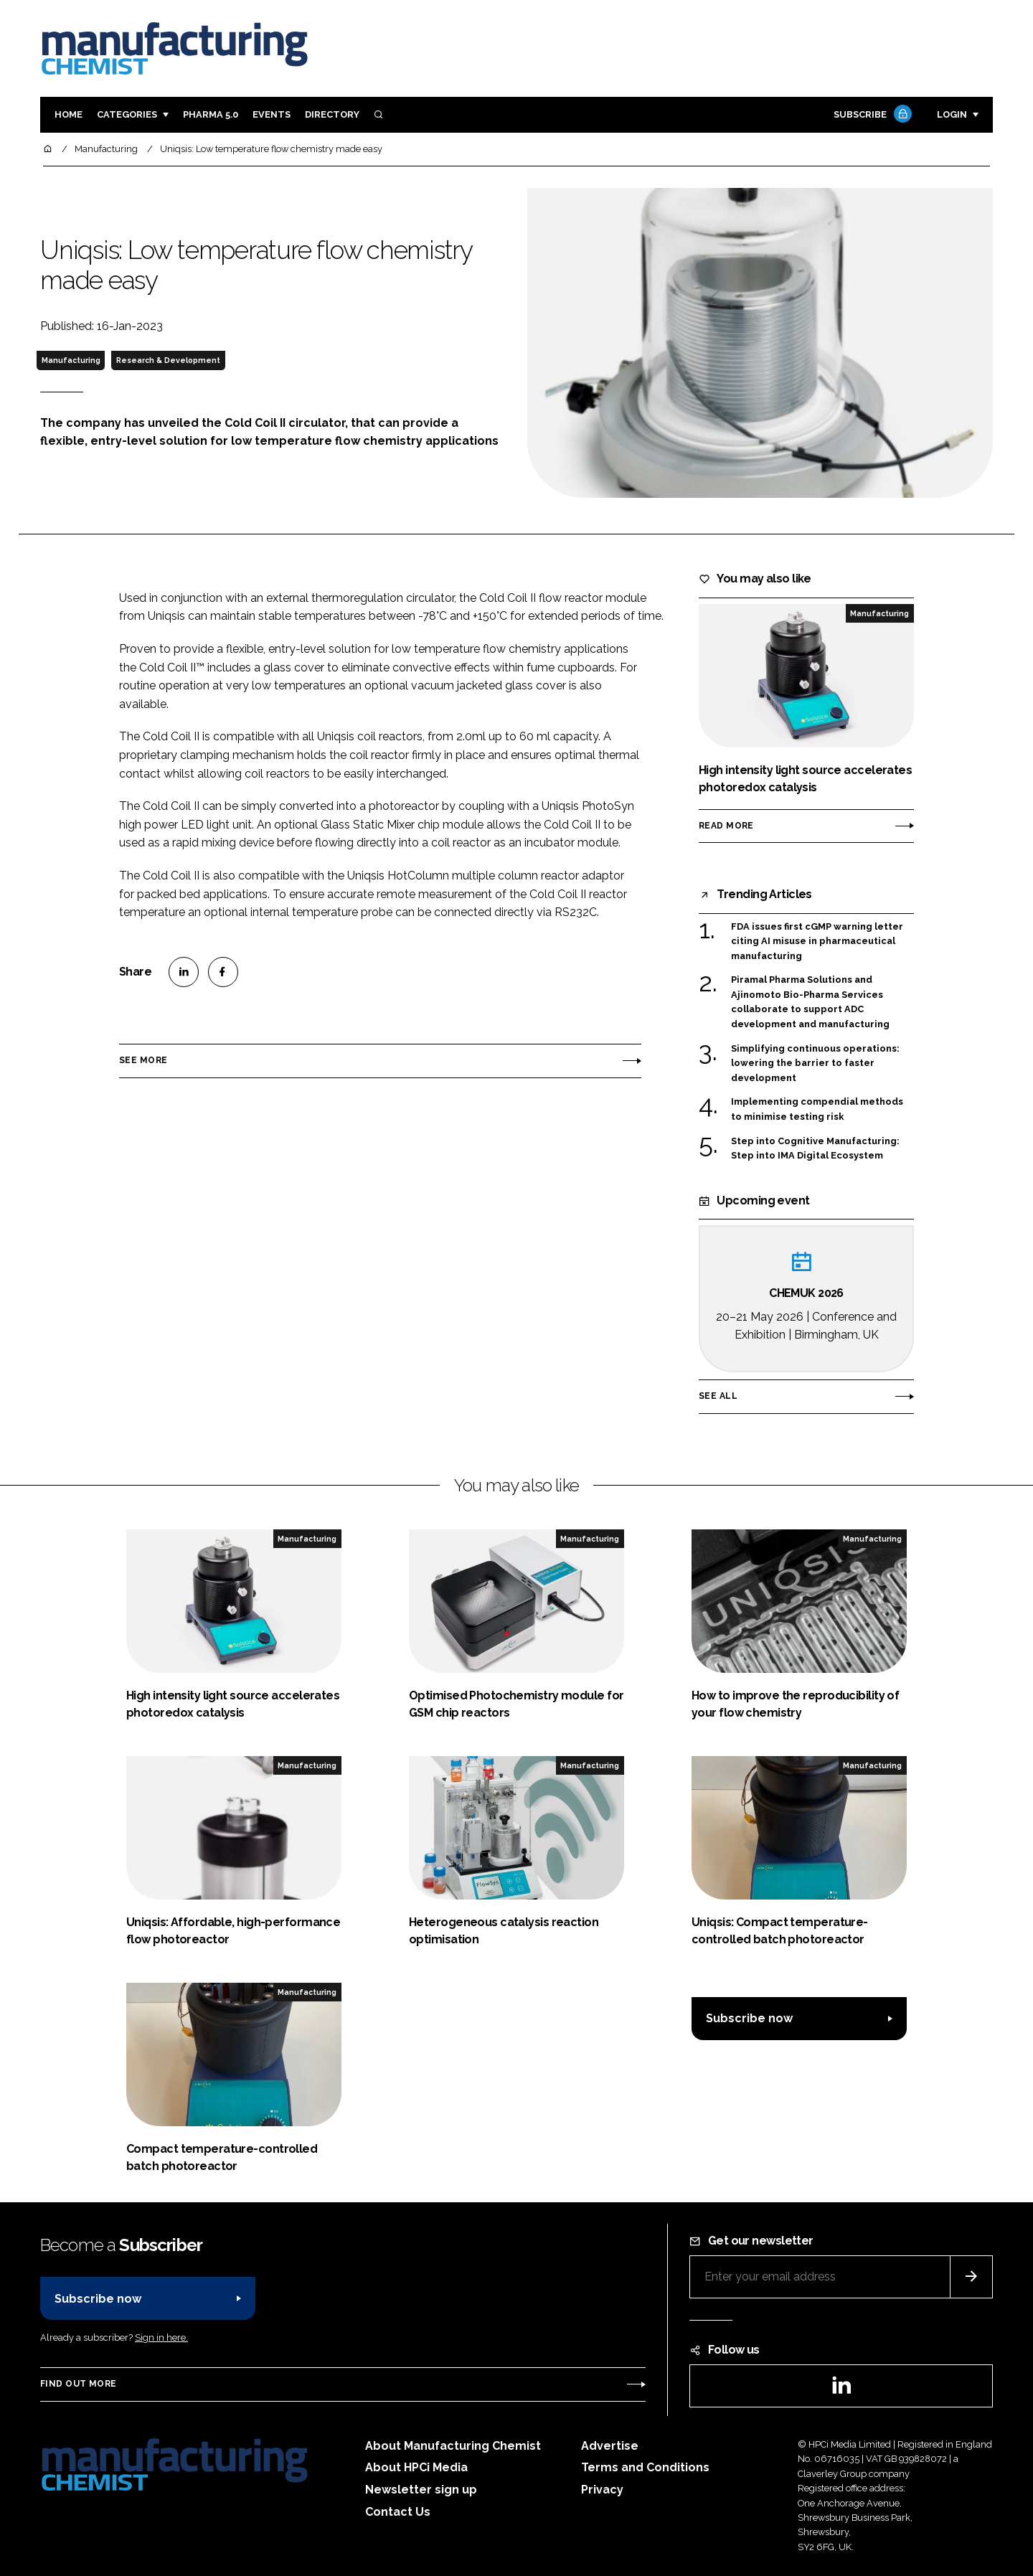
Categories (127, 114)
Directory (332, 114)
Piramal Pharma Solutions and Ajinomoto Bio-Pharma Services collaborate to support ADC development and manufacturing (810, 1002)
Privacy (602, 2489)
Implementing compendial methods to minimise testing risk (817, 1108)
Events (272, 114)
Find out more (78, 2384)
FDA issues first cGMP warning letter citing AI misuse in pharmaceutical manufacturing (817, 941)
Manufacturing (71, 360)
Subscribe (871, 115)
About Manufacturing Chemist (453, 2446)
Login (952, 114)
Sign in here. (161, 2337)
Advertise (609, 2446)
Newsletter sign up (421, 2489)
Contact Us (397, 2512)
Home (68, 114)
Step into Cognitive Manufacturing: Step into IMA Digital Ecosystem (815, 1149)
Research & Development (168, 360)
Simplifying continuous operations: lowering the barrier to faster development (815, 1063)
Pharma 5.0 (210, 114)
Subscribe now (749, 2018)
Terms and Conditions (645, 2467)
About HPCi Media (416, 2467)
